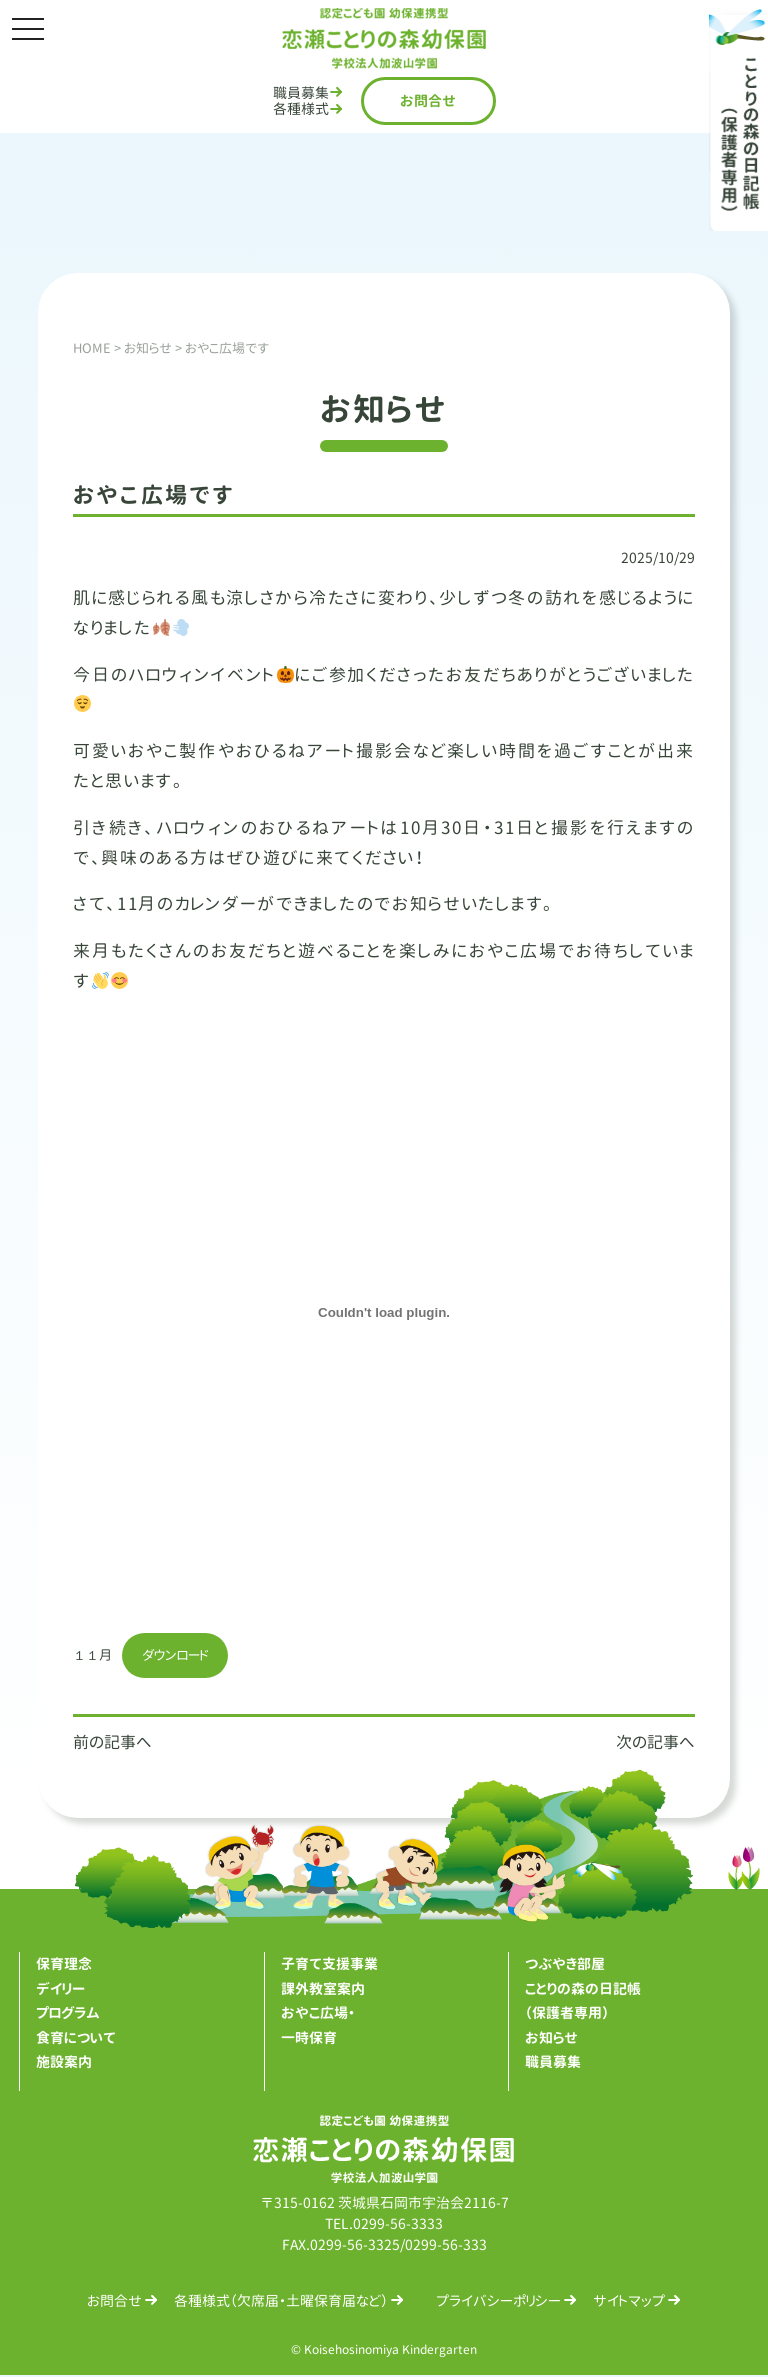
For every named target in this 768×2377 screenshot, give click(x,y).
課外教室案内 (323, 1989)
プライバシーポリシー (498, 2301)
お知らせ (551, 2038)
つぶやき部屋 (565, 1964)
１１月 (94, 1655)
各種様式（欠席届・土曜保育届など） (281, 2301)
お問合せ (428, 100)
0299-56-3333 (398, 2224)
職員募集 (301, 92)
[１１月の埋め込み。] (384, 1313)
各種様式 (301, 108)
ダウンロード (180, 1655)
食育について (76, 2038)
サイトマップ (629, 2301)
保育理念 (64, 1964)
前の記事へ (112, 1743)
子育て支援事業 (329, 1964)
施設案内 (64, 2062)
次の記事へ (655, 1743)
